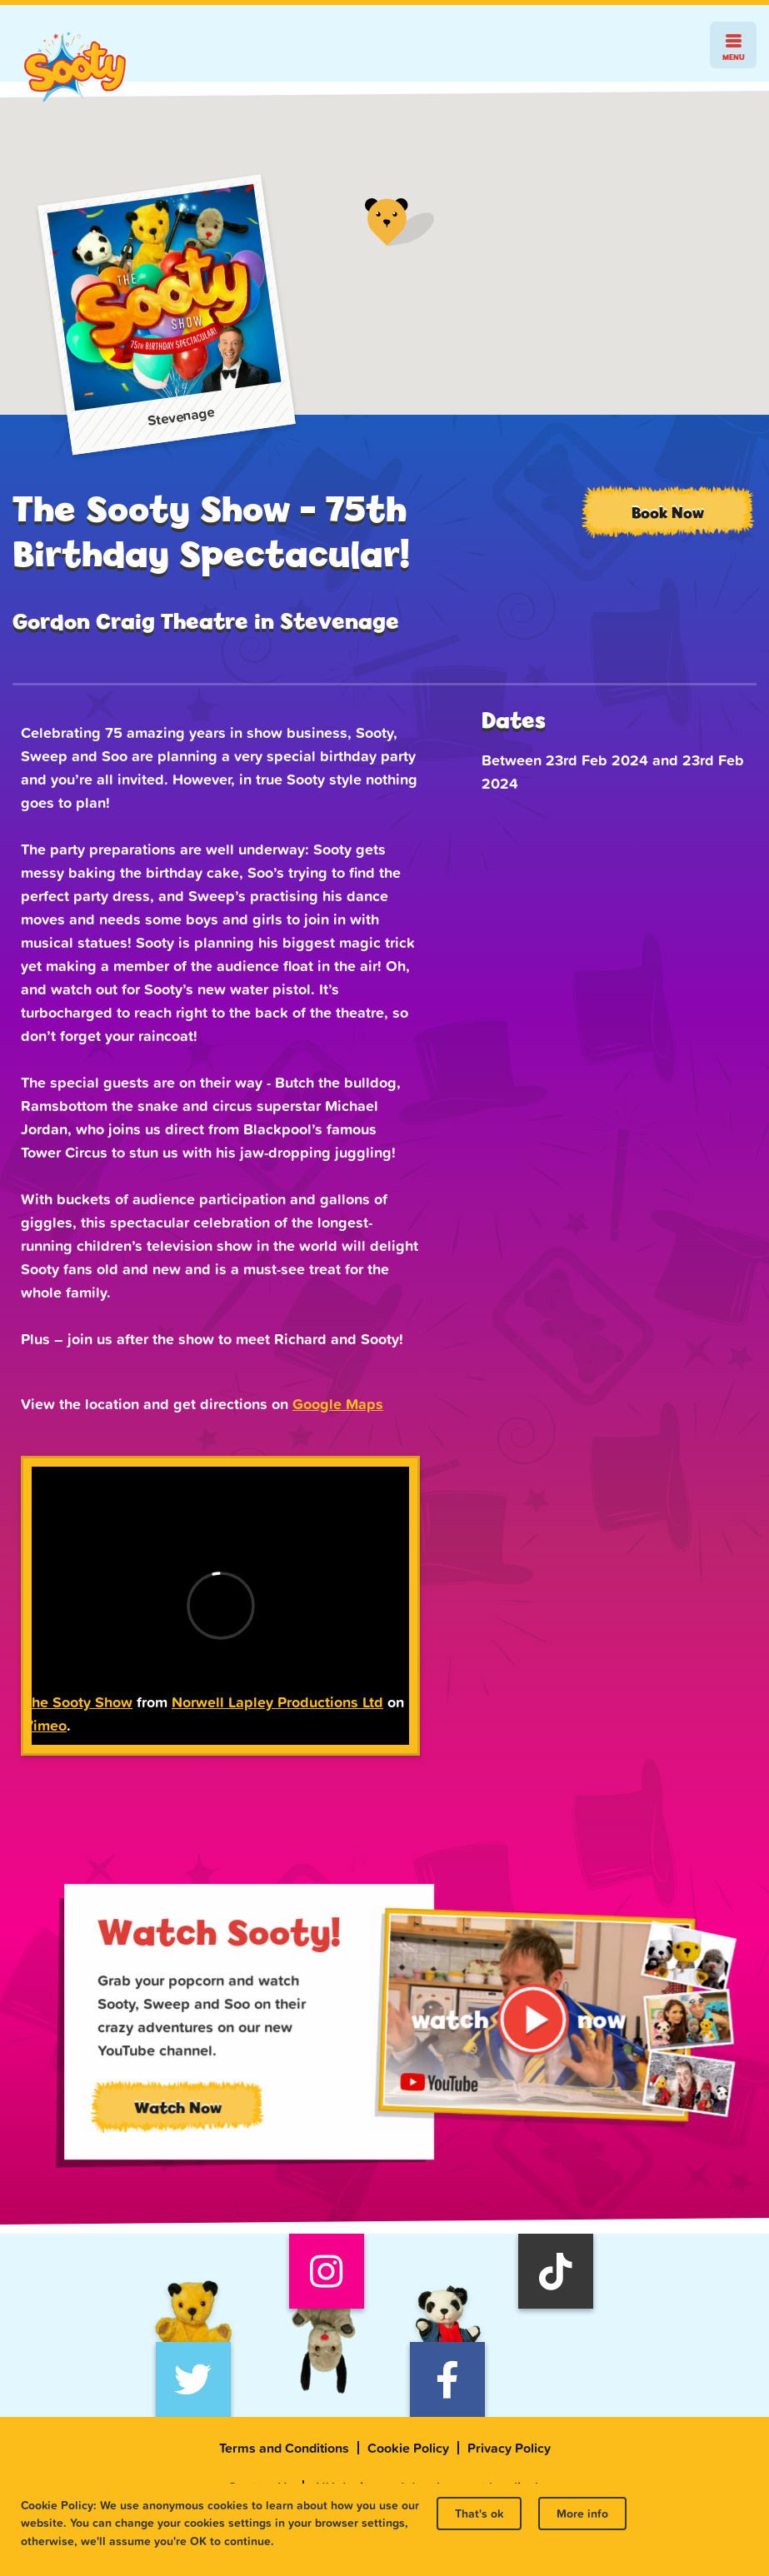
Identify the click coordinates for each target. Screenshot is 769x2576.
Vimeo (45, 1725)
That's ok (479, 2513)
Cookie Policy (408, 2447)
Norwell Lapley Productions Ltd (277, 1702)
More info (582, 2513)
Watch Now (197, 2114)
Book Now (668, 512)
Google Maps (337, 1404)
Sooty (75, 67)
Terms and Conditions (284, 2447)
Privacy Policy (509, 2447)
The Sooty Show (77, 1702)
